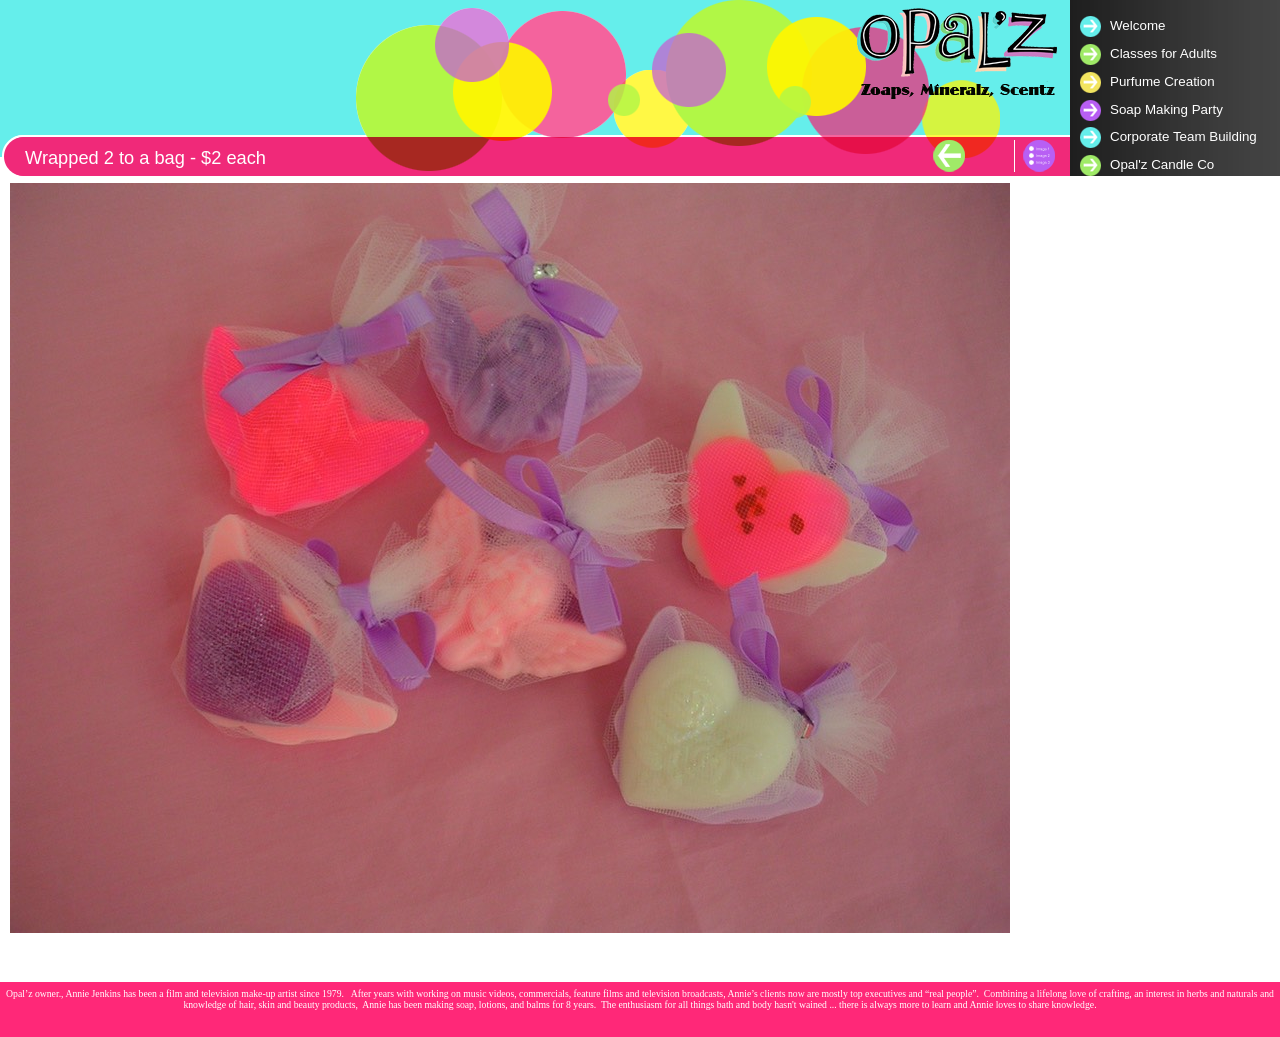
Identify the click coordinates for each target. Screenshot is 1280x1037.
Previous (949, 156)
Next (988, 156)
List (1039, 156)
